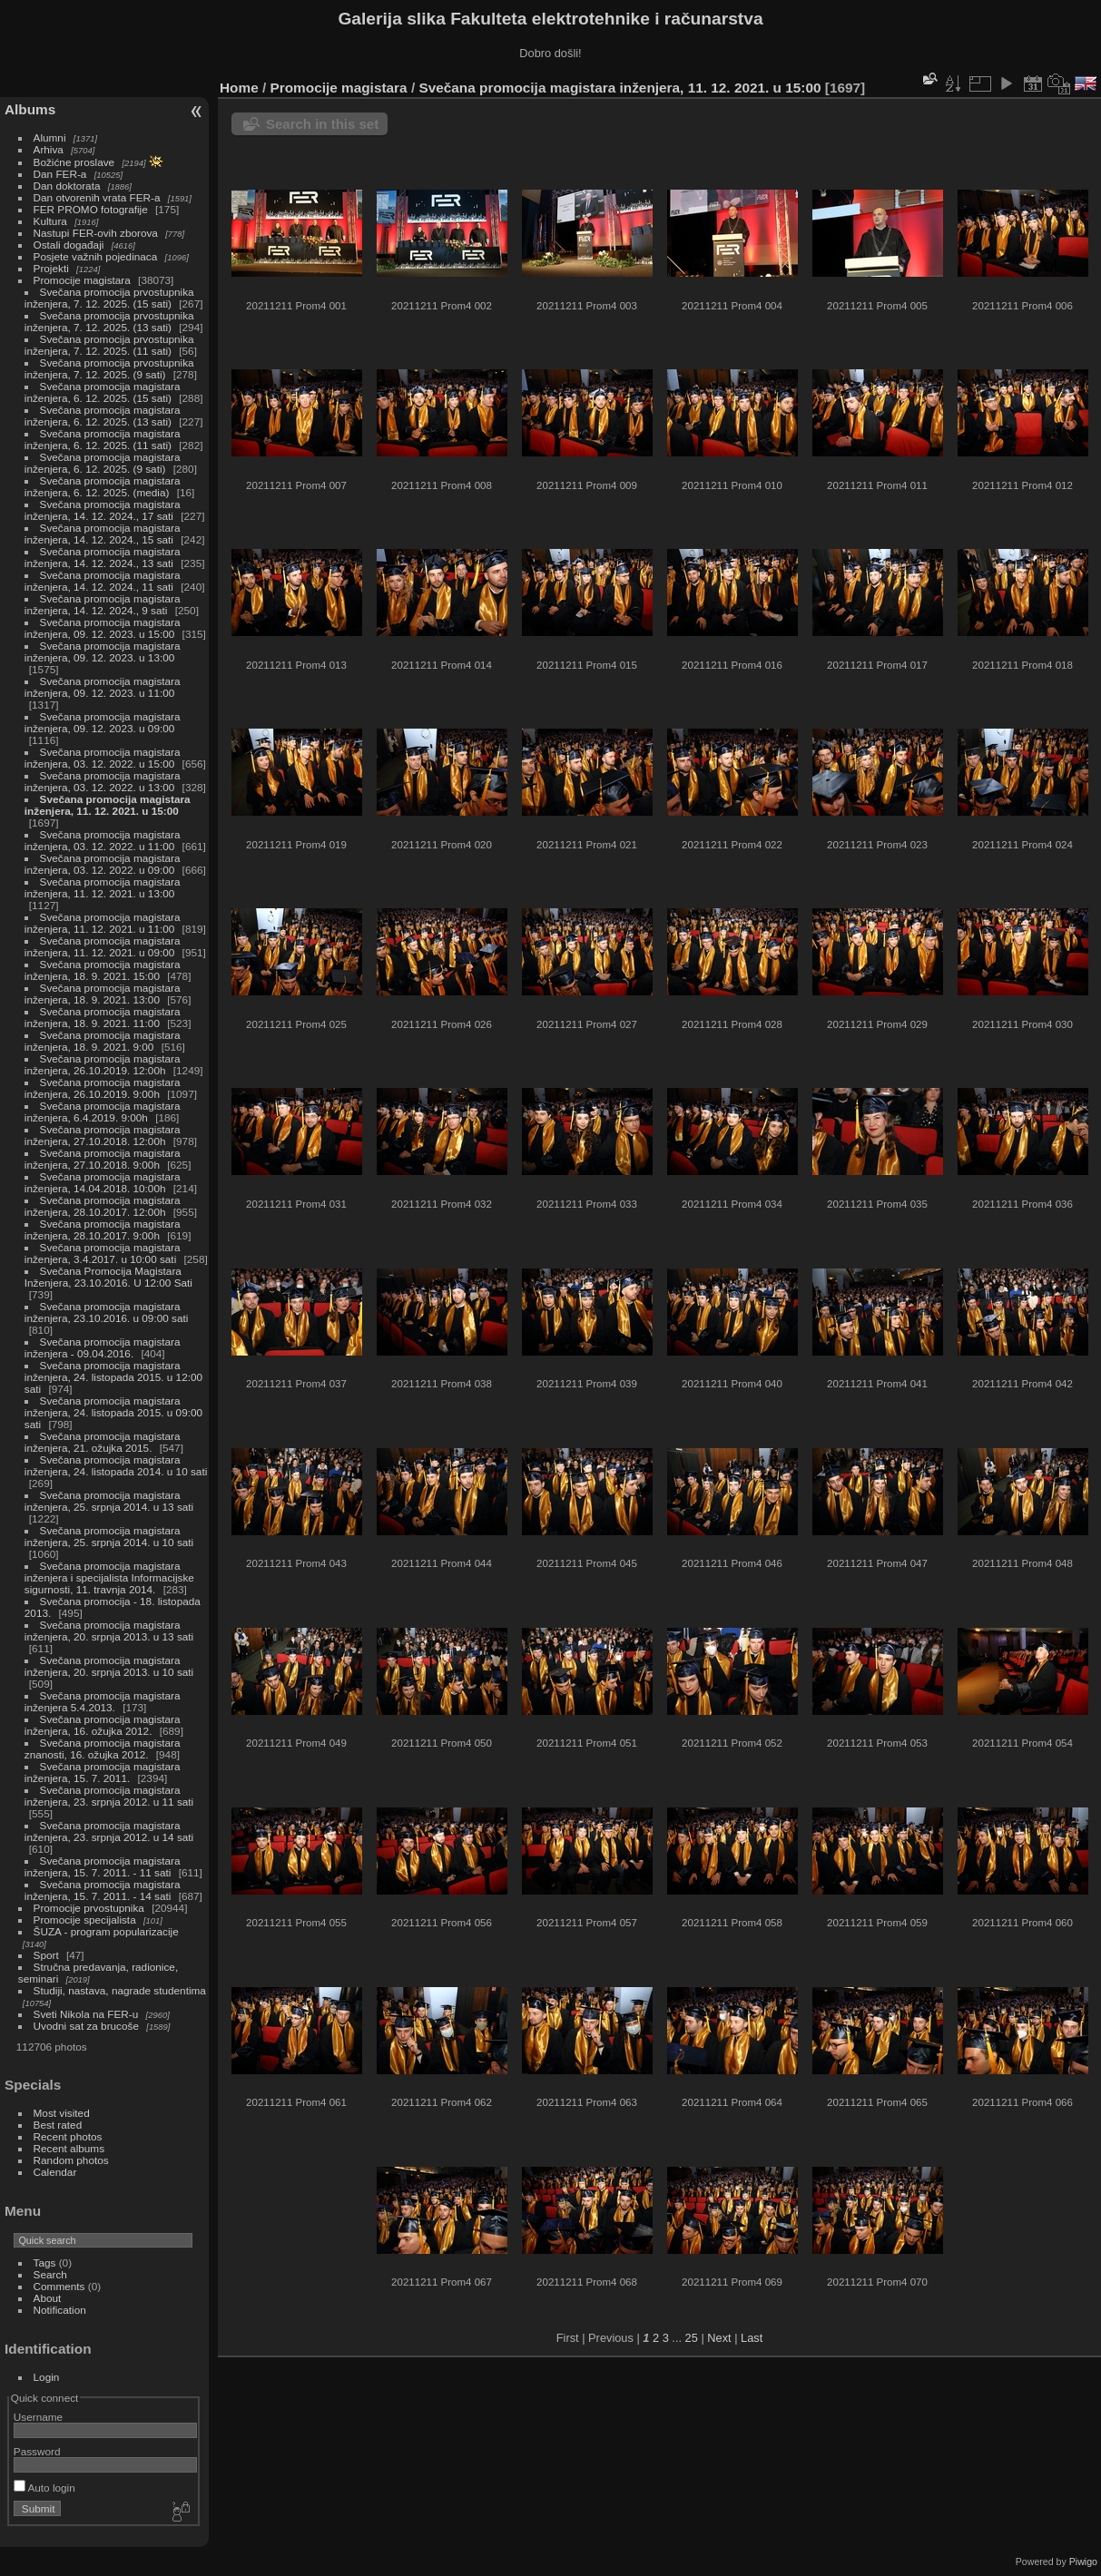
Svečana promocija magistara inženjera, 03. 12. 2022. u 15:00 (103, 757)
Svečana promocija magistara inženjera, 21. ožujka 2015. (103, 1442)
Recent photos (68, 2136)
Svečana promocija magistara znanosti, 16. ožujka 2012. (103, 1748)
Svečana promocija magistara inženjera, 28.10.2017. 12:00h (103, 1206)
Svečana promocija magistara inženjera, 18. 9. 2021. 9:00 (103, 1041)
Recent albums (69, 2148)
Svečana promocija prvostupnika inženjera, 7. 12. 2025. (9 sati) (109, 368)
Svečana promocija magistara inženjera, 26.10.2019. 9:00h (103, 1088)
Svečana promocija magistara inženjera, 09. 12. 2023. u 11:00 (103, 687)
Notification (60, 2310)
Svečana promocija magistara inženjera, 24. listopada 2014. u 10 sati (116, 1465)
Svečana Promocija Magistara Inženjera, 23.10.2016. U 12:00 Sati (108, 1276)
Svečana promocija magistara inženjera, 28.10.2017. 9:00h (103, 1229)
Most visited (62, 2113)
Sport (46, 1955)
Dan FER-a (60, 174)
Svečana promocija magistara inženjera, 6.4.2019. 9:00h (103, 1111)
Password (37, 2451)
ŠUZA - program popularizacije (106, 1931)
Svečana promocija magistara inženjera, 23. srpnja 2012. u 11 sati (109, 1795)
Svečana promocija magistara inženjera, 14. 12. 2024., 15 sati (103, 533)
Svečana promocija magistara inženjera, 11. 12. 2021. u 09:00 (103, 946)
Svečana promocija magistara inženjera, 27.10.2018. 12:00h (103, 1135)
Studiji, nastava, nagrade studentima (120, 1990)
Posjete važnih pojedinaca (96, 256)
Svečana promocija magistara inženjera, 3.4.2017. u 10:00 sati (103, 1253)
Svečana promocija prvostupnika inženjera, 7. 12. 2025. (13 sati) (109, 321)
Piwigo (1083, 2561)
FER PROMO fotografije (91, 209)
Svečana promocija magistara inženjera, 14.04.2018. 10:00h (103, 1182)
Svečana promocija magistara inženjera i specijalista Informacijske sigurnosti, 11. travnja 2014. (109, 1577)
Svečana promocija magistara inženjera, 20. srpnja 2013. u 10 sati (109, 1666)
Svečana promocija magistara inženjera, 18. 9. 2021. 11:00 (103, 1017)
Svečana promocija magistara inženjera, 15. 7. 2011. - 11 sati (103, 1866)
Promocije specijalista (85, 1919)
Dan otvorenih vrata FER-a (97, 197)
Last (751, 2338)
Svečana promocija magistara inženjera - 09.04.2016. (103, 1347)
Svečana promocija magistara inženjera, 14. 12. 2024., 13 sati (103, 557)
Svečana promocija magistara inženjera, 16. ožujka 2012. (103, 1725)
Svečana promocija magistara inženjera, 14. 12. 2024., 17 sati (103, 510)
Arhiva (49, 149)
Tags (45, 2262)
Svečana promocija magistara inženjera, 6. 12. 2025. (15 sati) (103, 392)
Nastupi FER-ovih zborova (96, 233)
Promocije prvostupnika (89, 1908)
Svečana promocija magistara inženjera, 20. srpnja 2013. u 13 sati (109, 1630)
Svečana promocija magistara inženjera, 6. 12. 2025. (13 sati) (103, 415)
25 (691, 2338)
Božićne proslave (74, 162)
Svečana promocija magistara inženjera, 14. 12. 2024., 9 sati (103, 604)
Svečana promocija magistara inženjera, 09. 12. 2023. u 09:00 (103, 722)
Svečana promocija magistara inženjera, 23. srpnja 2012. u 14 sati (109, 1831)
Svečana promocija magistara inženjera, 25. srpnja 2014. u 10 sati (109, 1536)
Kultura (50, 221)
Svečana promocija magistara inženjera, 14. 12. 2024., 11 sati (103, 581)
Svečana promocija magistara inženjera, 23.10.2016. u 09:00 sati (107, 1312)
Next (719, 2338)
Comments (59, 2286)
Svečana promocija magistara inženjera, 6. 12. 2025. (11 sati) (103, 439)
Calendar (55, 2172)
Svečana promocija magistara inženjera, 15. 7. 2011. (103, 1772)
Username (38, 2417)
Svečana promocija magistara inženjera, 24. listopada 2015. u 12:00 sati (113, 1377)
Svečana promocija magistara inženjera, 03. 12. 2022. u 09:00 (103, 864)
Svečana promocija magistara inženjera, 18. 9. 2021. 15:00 (103, 970)
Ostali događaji (69, 244)
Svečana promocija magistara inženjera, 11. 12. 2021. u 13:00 (103, 887)
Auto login (44, 2487)
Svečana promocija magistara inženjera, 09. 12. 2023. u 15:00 (103, 628)
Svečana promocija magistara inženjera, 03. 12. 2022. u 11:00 (103, 840)
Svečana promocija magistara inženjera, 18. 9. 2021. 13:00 (103, 993)
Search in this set (322, 124)
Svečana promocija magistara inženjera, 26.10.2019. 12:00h (103, 1064)
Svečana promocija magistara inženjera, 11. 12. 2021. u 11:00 (103, 923)
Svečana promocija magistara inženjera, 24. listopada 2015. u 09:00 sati (113, 1412)
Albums (30, 109)
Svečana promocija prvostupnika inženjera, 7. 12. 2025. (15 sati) (109, 297)
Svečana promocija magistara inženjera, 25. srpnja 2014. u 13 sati (109, 1501)
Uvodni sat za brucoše (86, 2026)
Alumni (50, 137)
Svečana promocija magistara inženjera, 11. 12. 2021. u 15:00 (108, 805)
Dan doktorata (67, 185)
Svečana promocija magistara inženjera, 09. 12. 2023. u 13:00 (103, 651)
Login (47, 2377)
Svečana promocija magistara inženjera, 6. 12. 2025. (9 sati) (103, 463)
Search (50, 2274)
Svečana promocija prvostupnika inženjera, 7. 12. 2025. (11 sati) (109, 345)
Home (239, 87)
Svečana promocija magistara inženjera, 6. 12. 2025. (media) (103, 486)
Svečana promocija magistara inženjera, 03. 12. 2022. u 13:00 (103, 781)
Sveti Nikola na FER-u (86, 2014)
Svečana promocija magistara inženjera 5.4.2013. (103, 1701)
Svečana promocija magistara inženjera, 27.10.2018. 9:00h (103, 1158)
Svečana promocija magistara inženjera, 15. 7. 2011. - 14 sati (103, 1890)
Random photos (71, 2160)
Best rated (58, 2124)
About (48, 2298)
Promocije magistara (82, 280)
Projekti (51, 268)
